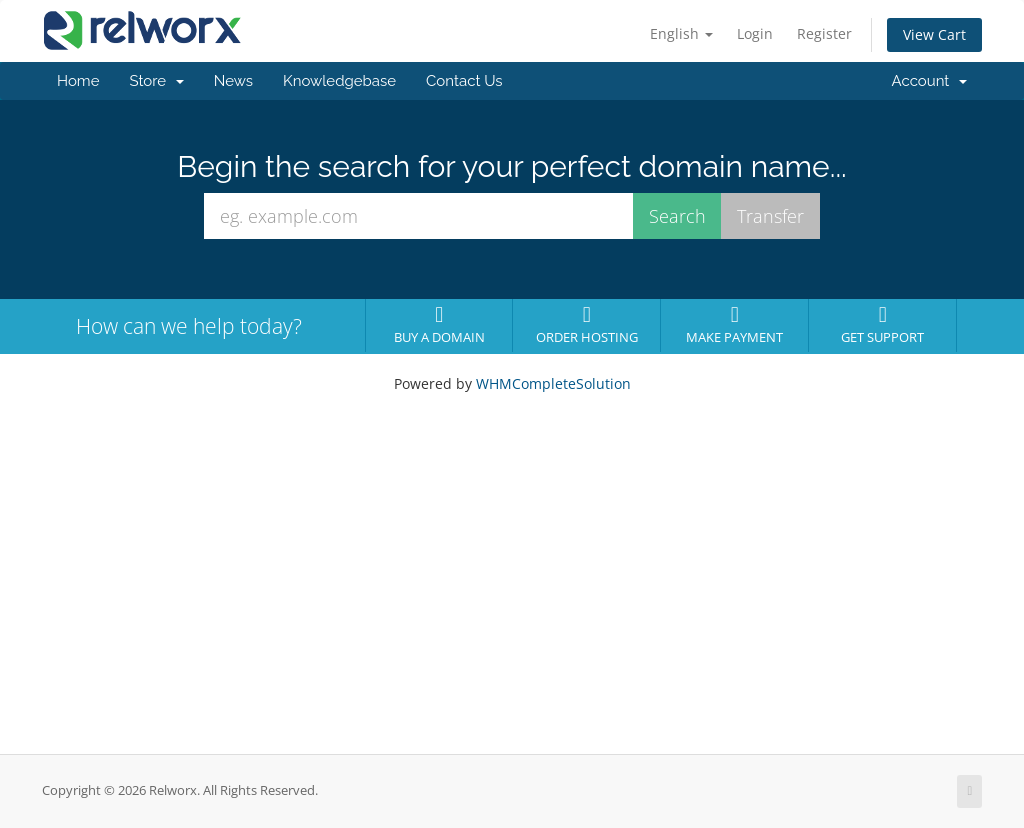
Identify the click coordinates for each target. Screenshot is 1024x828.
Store (156, 81)
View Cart (934, 34)
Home (78, 81)
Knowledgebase (339, 81)
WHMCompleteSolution (553, 383)
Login (755, 33)
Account (929, 81)
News (233, 81)
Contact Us (464, 81)
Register (824, 33)
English (681, 33)
